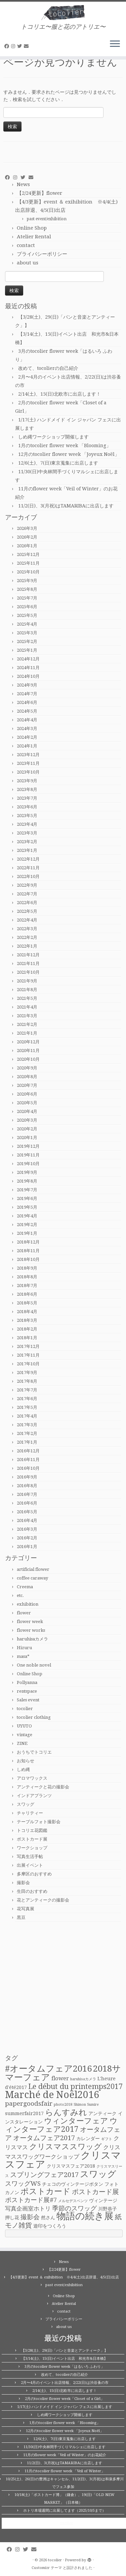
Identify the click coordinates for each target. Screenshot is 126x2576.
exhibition (27, 1604)
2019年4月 (27, 1215)
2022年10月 (28, 876)
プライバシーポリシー (42, 254)
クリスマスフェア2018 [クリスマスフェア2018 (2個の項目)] (71, 2166)
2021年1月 (27, 1033)
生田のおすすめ (32, 1891)
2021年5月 (27, 998)
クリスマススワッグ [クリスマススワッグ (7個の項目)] (65, 2146)
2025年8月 (27, 589)
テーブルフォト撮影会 (38, 1821)
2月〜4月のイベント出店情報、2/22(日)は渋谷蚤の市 (65, 2383)
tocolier (25, 1708)
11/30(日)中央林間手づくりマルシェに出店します (65, 2447)
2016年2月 (27, 1537)
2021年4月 (27, 1007)
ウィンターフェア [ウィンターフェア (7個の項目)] (76, 2120)
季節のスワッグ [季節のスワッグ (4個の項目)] (74, 2208)
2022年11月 (28, 867)
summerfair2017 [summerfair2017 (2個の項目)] (24, 2113)
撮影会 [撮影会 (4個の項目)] (30, 2217)
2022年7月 (27, 893)
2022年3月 (27, 928)
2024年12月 (28, 658)
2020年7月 (27, 1085)
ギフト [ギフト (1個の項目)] (106, 2139)
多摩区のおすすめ (34, 1873)
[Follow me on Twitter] (20, 46)
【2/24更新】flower (39, 193)
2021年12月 (28, 954)
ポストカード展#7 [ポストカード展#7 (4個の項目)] (31, 2199)
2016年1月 (27, 1546)
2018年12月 (28, 1241)
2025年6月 (27, 606)
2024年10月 (28, 676)
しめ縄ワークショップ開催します (53, 436)
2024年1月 (27, 745)
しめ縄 (23, 1769)
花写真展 (25, 1908)
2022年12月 (28, 859)
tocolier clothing (34, 1717)
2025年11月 (28, 563)
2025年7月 (27, 597)
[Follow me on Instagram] (14, 46)
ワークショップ (32, 1847)
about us (27, 263)
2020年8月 (27, 1076)
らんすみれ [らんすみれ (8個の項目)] (66, 2112)
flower (24, 1612)
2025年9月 (27, 580)
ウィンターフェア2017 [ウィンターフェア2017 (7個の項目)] (61, 2125)
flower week (30, 1621)
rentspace (27, 1691)
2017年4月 (27, 1416)
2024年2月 (27, 737)
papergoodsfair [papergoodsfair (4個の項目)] (28, 2103)
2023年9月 (27, 780)
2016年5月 (27, 1511)
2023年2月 (27, 841)
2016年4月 (27, 1520)
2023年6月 (27, 806)
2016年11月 (28, 1459)
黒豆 (21, 1917)
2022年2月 (27, 937)
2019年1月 (27, 1233)
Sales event (28, 1699)
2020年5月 (27, 1102)
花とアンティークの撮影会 (43, 1900)
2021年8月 (27, 989)
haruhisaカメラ (32, 1638)
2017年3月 (27, 1424)
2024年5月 (27, 711)
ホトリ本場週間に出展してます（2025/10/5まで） (64, 2510)
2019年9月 (27, 1172)
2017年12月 (28, 1346)
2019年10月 (28, 1163)
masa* (23, 1656)
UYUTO (24, 1725)
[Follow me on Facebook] (7, 46)
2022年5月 (27, 911)
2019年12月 (28, 1146)
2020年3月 (27, 1120)
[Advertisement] (63, 1988)
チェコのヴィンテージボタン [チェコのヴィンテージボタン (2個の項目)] (72, 2184)
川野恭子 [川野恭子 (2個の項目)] (107, 2208)
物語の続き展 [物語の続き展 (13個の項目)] (85, 2216)
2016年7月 (27, 1494)
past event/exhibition (47, 219)
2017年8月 (27, 1381)
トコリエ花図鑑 (32, 1830)
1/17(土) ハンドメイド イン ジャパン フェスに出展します (64, 2407)
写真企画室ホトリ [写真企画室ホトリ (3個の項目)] (28, 2208)
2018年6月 (27, 1294)
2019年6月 (27, 1198)
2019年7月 (27, 1189)
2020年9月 (27, 1067)
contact (26, 245)
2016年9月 (27, 1476)
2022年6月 (27, 902)
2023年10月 (28, 772)
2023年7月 (27, 798)
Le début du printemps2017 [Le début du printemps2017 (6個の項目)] (75, 2086)
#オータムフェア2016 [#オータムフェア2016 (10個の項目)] (48, 2069)
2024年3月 (27, 728)
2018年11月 (28, 1250)
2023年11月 (28, 763)
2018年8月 (27, 1276)
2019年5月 (27, 1207)
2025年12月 (28, 554)
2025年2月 (27, 641)
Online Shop (32, 228)
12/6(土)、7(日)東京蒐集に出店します (58, 463)
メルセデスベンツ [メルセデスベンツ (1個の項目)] (73, 2201)
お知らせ (25, 1760)
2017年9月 (27, 1372)
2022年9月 (27, 885)
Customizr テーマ (47, 2568)
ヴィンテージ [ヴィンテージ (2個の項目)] (103, 2200)
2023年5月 (27, 815)
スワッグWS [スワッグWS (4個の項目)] (23, 2183)
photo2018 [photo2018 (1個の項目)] (63, 2104)
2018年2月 (27, 1329)
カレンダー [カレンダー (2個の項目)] (88, 2138)
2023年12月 (28, 754)
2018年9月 (27, 1268)
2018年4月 (27, 1311)
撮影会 (23, 1882)
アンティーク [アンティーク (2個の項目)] (102, 2113)
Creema (25, 1586)
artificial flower (33, 1569)
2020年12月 (28, 1041)
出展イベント (30, 1865)
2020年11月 (28, 1050)
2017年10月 (28, 1363)
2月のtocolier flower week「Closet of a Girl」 (64, 2399)
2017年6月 (27, 1398)
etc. (20, 1595)
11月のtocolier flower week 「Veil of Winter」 (65, 2471)
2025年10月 (28, 571)
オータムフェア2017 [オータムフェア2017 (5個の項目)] (44, 2138)
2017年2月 (27, 1433)
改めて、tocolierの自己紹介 (48, 368)
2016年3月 (27, 1529)
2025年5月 (27, 615)
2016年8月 (27, 1485)
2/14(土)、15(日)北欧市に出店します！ (59, 394)
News (23, 184)
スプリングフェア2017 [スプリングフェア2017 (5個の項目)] (44, 2175)
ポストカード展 (32, 1839)
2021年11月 (28, 963)
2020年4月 (27, 1111)
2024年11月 (28, 667)
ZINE (22, 1743)
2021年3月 (27, 1015)
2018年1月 (27, 1337)
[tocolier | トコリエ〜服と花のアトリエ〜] (63, 12)
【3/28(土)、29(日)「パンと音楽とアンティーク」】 (64, 2350)
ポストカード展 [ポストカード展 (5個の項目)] (95, 2192)
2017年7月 (27, 1389)
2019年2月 (27, 1224)
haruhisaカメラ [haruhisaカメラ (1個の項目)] (83, 2079)
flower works (31, 1630)
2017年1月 (27, 1442)
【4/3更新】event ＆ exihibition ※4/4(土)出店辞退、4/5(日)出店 (64, 2277)
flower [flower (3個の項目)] (60, 2078)
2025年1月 (27, 650)
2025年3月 (27, 632)
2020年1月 (27, 1137)
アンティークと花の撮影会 (43, 1786)
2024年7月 (27, 693)
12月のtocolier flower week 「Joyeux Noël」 (68, 454)
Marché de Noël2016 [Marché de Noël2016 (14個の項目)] (52, 2094)
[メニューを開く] (115, 44)
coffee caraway (32, 1578)
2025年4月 (27, 624)
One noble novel (34, 1665)
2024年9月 (27, 685)
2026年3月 (27, 528)
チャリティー (30, 1813)
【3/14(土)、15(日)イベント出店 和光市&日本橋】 (65, 2358)
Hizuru (24, 1647)
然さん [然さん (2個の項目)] (48, 2217)
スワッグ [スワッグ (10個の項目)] (98, 2174)
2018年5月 (27, 1302)
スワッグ (25, 1804)
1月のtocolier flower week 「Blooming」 (64, 445)
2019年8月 (27, 1181)
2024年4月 (27, 719)
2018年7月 (27, 1285)
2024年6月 (27, 702)
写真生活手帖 (30, 1856)
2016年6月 (27, 1503)
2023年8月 (27, 789)
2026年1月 (27, 545)
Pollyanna (27, 1682)
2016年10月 (28, 1468)
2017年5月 (27, 1407)
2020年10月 (28, 1059)
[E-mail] (27, 46)
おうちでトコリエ (34, 1752)
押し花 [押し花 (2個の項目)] (12, 2217)
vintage (24, 1734)
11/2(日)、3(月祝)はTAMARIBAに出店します (66, 505)
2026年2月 (27, 537)
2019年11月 (28, 1154)
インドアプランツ (34, 1795)
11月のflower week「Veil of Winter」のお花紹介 (64, 2455)
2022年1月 (27, 946)
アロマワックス (32, 1778)
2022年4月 (27, 919)
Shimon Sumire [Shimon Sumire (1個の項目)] (86, 2104)
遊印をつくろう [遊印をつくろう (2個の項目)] (49, 2226)
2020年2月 (27, 1128)
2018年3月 (27, 1320)
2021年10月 (28, 972)
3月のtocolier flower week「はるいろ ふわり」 (64, 2366)
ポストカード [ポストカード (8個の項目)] (45, 2191)
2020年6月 (27, 1094)
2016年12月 (28, 1450)
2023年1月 (27, 850)
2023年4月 (27, 824)
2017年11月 (28, 1355)
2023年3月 (27, 832)
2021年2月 (27, 1024)
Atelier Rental (34, 237)
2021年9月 (27, 980)
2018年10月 (28, 1259)
